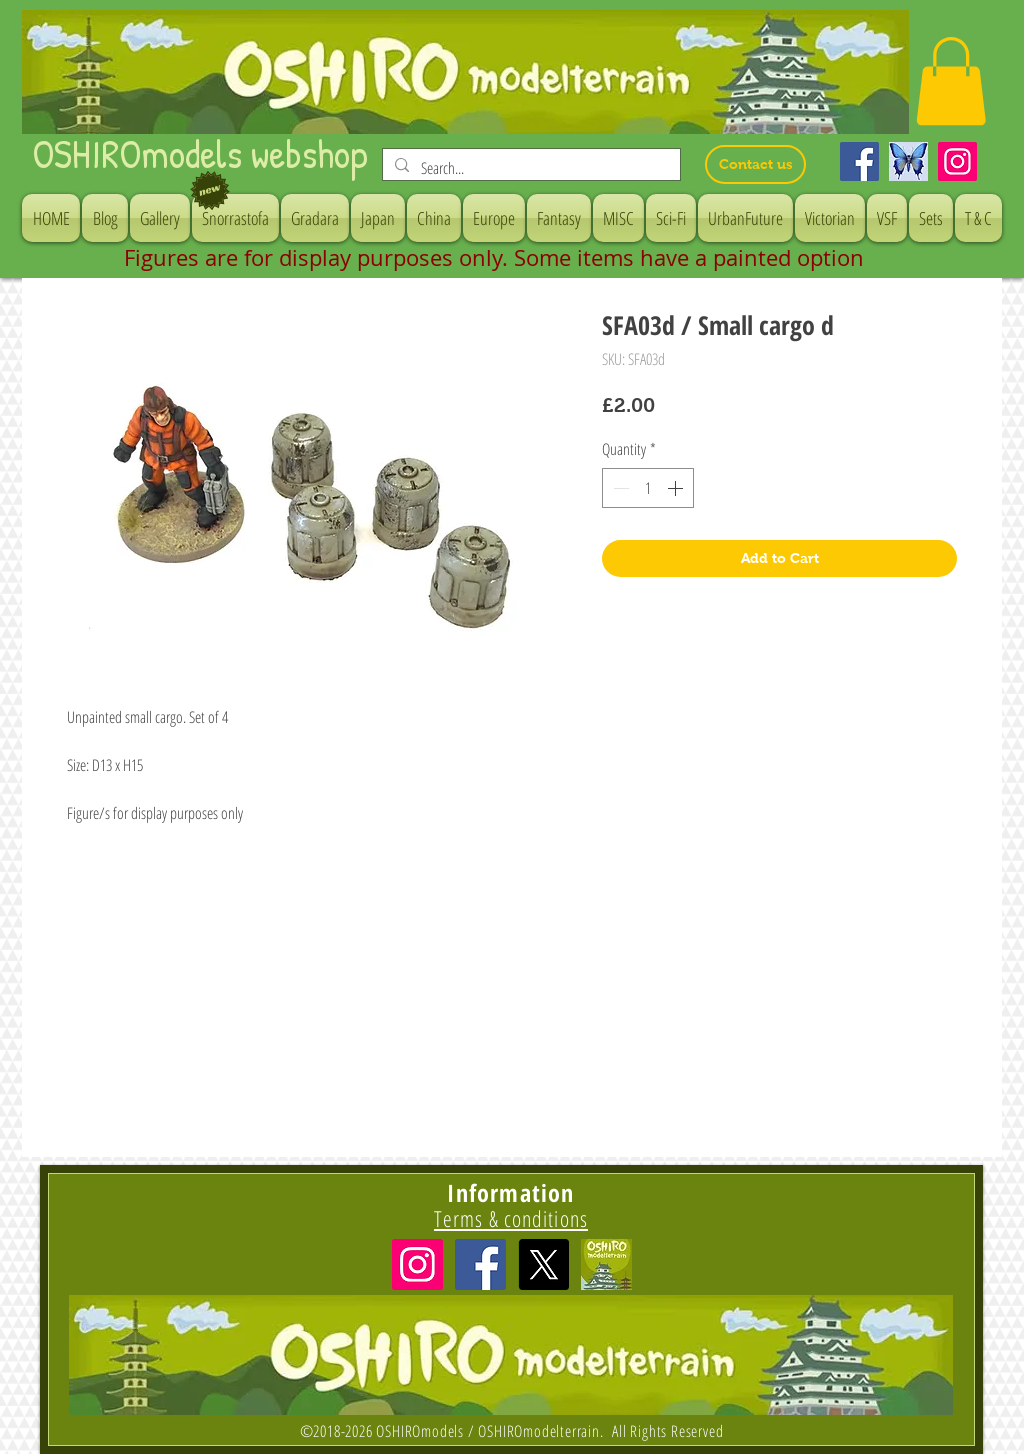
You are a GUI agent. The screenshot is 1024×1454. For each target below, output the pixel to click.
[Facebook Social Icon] (480, 1264)
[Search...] (529, 168)
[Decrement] (619, 488)
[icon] (606, 1264)
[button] (951, 81)
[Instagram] (957, 161)
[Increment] (677, 488)
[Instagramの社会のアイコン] (417, 1264)
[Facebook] (859, 161)
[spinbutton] (648, 488)
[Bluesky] (908, 161)
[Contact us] (755, 164)
